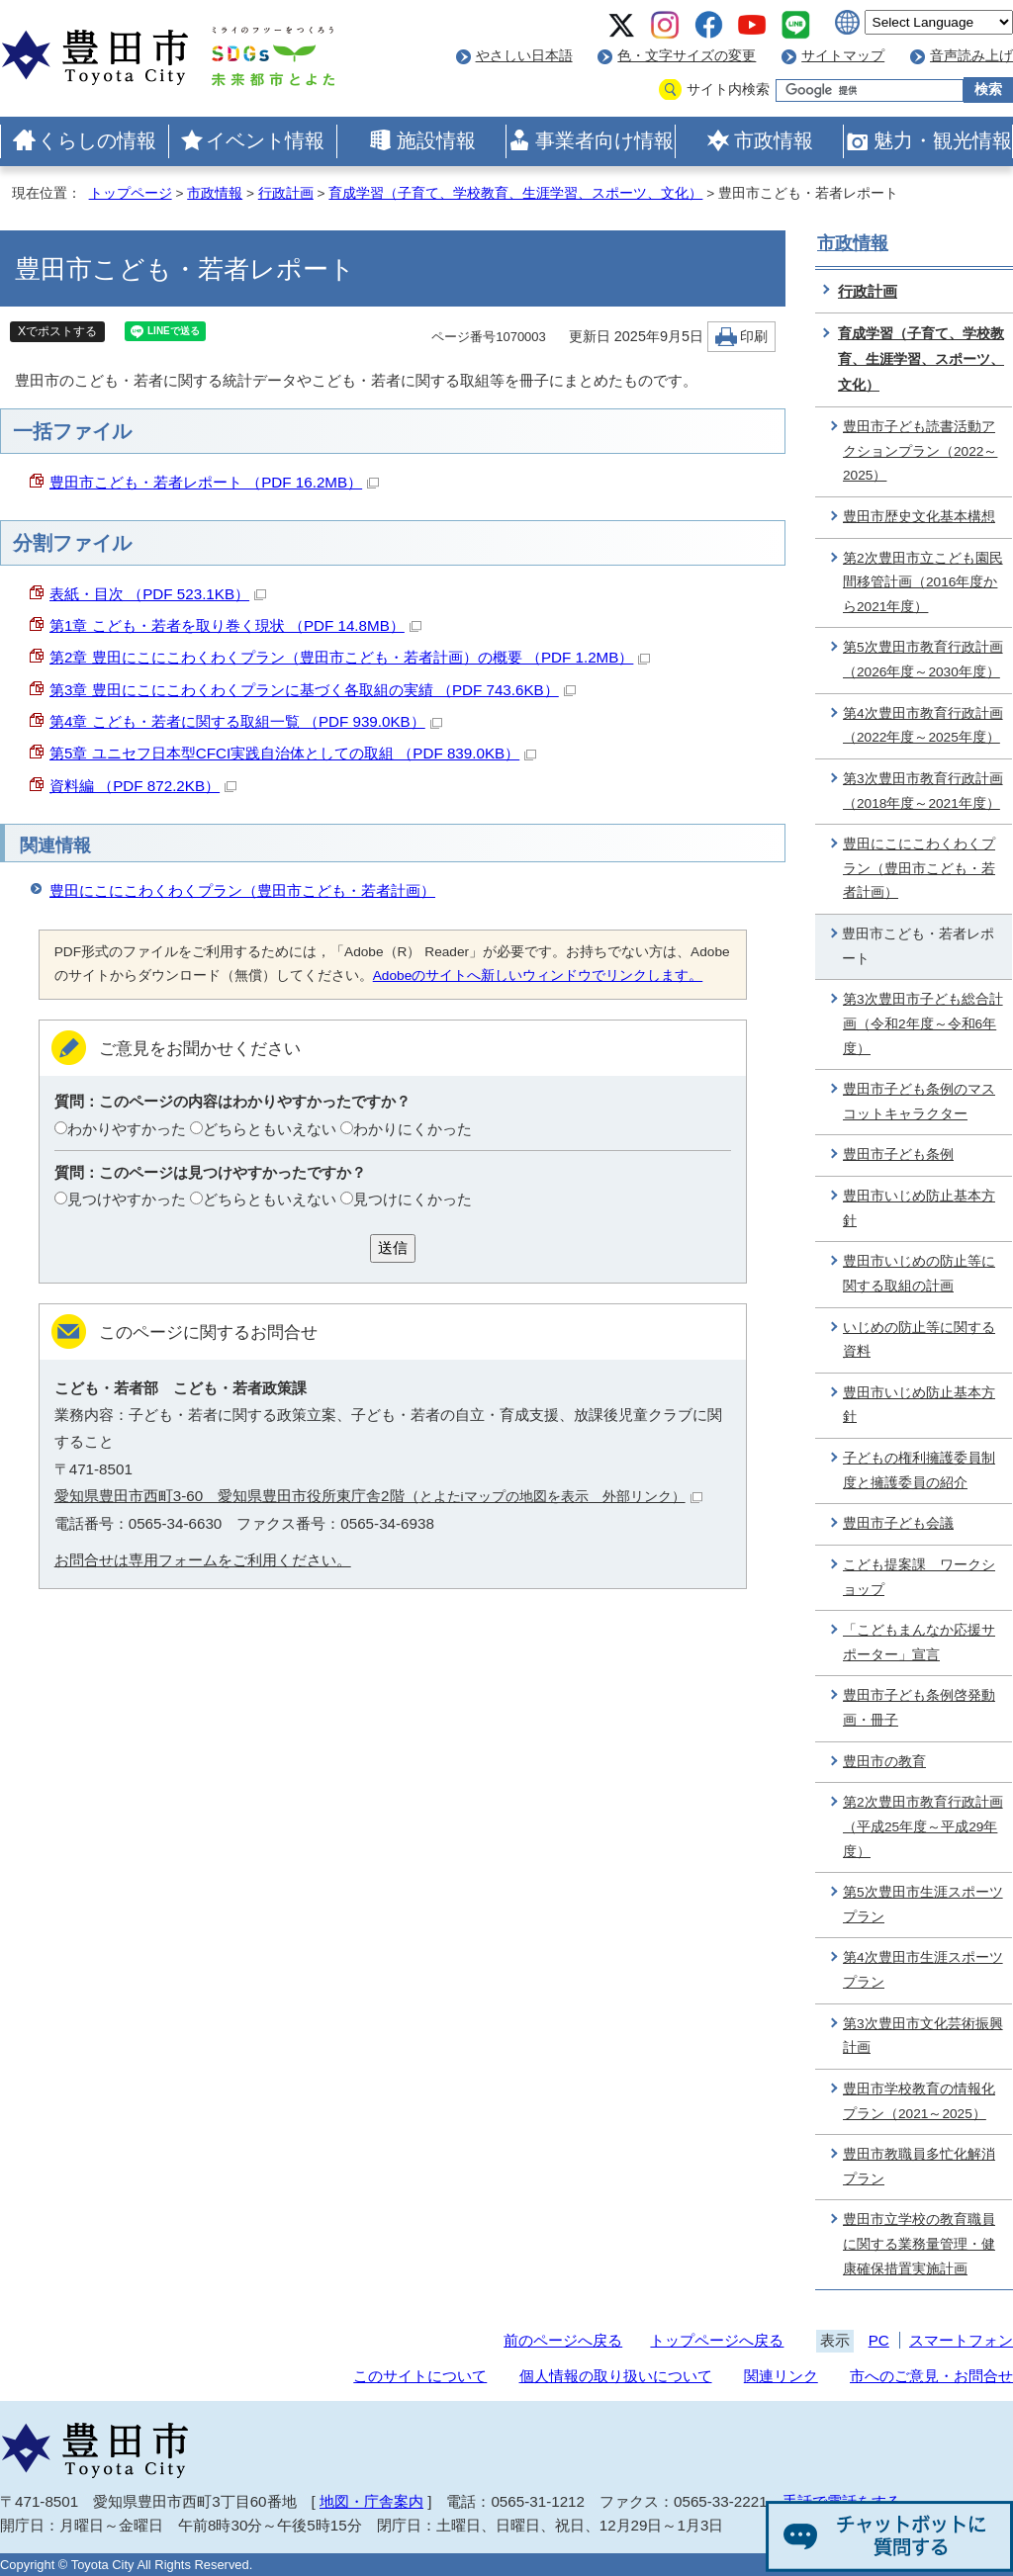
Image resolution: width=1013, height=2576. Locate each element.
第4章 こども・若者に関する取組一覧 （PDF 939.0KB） (245, 721)
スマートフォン (961, 2340)
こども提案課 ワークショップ (919, 1577)
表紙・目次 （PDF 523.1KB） (157, 593)
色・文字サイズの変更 (686, 55)
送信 (393, 1247)
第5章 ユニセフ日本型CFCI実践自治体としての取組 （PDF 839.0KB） (292, 753)
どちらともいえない (269, 1128)
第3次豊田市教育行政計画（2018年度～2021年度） (923, 791)
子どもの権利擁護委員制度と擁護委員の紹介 (919, 1470)
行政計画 (286, 193)
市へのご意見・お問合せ (931, 2375)
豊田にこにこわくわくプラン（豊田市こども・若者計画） (242, 890)
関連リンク (781, 2375)
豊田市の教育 (884, 1761)
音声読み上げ (971, 55)
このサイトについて (420, 2375)
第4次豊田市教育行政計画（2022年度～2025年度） (923, 726)
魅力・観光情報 (943, 140)
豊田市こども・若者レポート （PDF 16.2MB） (214, 482)
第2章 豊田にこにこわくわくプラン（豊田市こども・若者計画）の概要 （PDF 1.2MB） (349, 657)
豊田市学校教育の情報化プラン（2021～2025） (919, 2101)
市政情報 (773, 140)
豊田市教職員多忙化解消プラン (919, 2166)
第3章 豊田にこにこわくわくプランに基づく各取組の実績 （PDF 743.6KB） (312, 689)
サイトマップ (842, 55)
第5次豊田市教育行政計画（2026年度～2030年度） (923, 659)
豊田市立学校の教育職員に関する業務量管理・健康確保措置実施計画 (919, 2243)
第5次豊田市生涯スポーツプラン (923, 1904)
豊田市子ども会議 (898, 1523)
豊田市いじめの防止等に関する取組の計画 (919, 1273)
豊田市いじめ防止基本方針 (919, 1208)
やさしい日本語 (524, 55)
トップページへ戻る (716, 2340)
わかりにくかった (412, 1128)
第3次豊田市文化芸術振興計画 (923, 2036)
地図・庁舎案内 (371, 2501)
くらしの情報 (97, 140)
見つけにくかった (412, 1199)
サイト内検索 (728, 89)
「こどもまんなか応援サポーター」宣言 (919, 1642)
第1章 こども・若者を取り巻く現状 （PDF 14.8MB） (235, 625)
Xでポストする (57, 331)
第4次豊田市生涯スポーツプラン (923, 1970)
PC (879, 2340)
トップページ (130, 193)
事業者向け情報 (604, 140)
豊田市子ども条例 (898, 1154)
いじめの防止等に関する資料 (919, 1340)
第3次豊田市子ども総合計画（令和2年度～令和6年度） (923, 1023)
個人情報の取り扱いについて (615, 2375)
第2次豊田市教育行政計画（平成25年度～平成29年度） (923, 1826)
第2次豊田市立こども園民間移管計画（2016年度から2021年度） (923, 582)
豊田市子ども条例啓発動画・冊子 (919, 1708)
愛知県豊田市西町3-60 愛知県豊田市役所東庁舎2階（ (378, 1495)
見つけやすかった (126, 1199)
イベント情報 (265, 140)
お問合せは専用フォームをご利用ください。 (202, 1560)
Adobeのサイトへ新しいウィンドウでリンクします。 (538, 975)
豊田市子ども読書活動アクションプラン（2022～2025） (920, 451)
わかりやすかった (126, 1128)
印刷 (754, 336)
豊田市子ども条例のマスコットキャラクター (919, 1101)
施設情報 (436, 140)
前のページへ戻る (563, 2340)
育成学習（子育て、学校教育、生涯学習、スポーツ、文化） (515, 193)
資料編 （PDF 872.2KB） (142, 785)
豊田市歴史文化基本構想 (919, 516)
